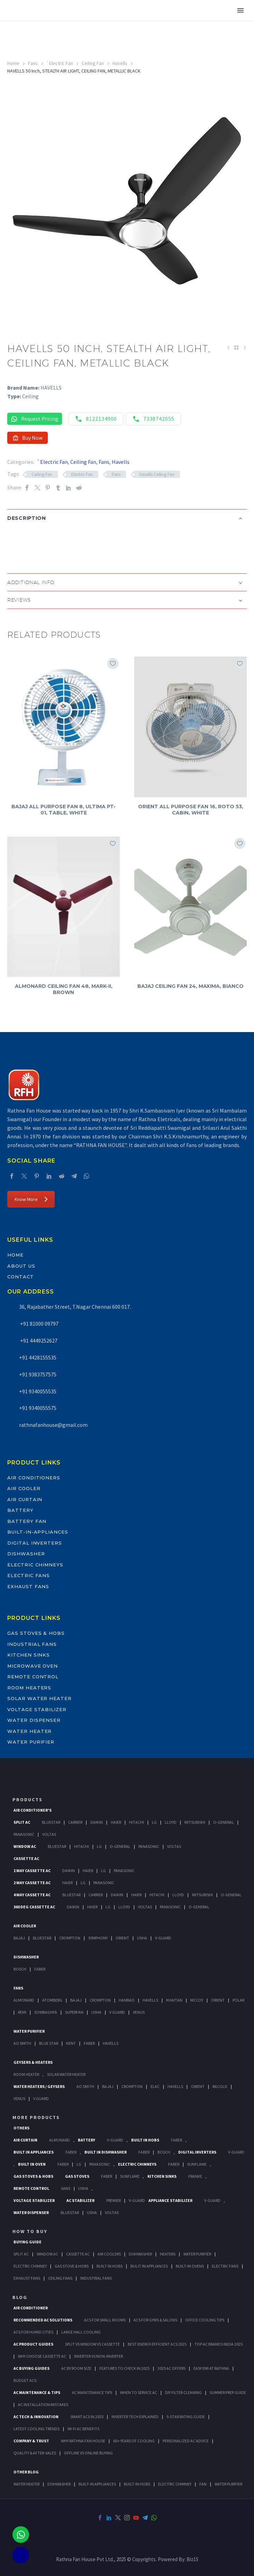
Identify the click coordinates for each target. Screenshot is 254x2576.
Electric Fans (28, 1575)
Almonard (23, 2000)
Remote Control (32, 1676)
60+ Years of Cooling (134, 2440)
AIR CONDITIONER (30, 2307)
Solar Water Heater (39, 1698)
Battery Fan (26, 1521)
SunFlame (197, 2164)
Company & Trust (31, 2440)
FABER (89, 2043)
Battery (20, 1510)
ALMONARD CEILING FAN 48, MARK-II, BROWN (63, 989)
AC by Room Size (76, 2368)
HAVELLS (110, 2043)
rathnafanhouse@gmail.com (53, 1424)
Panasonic (23, 1834)
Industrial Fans (32, 1644)
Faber (39, 1969)
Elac (155, 2086)
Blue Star (48, 2043)
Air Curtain (24, 1499)
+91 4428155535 (37, 1357)
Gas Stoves (77, 2176)
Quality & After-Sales (34, 2452)
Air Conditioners (33, 1477)
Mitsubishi (194, 1822)
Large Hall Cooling (81, 2332)
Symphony (98, 1937)
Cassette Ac (26, 1858)
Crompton (69, 1937)
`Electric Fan (59, 63)
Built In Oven (32, 2164)
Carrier (75, 1822)
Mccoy (196, 2000)
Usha (142, 1937)
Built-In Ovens (190, 2266)
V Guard (117, 2012)
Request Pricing (34, 418)
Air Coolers (109, 2254)
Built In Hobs (145, 2140)
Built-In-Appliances (37, 1532)
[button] (14, 540)
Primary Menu (240, 10)
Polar (238, 2000)
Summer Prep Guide (228, 2392)
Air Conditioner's (32, 1810)
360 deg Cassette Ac (34, 1906)
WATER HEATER (26, 2484)
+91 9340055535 (37, 1391)
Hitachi (136, 1822)
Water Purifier (30, 1742)
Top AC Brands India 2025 (218, 2344)
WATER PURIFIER (228, 2484)
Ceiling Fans (60, 2278)
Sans (65, 2188)
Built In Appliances (33, 2152)
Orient (122, 1937)
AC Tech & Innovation (35, 2416)
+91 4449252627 (38, 1340)
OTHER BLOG (26, 2471)
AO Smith (22, 2043)
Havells (119, 63)
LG (78, 2164)
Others (21, 2127)
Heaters (167, 2254)
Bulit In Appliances (149, 2266)
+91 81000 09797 (38, 1323)
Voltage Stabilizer (36, 1709)
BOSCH (163, 2152)
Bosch (19, 1969)
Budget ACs (24, 2380)
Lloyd (170, 1822)
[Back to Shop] (236, 347)
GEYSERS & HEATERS (33, 2062)
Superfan (74, 2012)
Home (13, 63)
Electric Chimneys (35, 1564)
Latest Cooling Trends (36, 2428)
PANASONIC (99, 2164)
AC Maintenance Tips (92, 2392)
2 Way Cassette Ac (32, 1882)
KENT (71, 2043)
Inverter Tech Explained (134, 2416)
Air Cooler (23, 1488)
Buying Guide (27, 2241)
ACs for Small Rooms (105, 2319)
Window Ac (24, 1846)
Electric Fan (82, 474)
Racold (219, 2086)
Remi (22, 2012)
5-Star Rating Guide (185, 2416)
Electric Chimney (30, 2266)
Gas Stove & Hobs (72, 2266)
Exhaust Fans (28, 1586)
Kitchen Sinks (28, 1655)
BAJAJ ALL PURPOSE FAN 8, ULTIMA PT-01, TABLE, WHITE (63, 809)
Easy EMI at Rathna (211, 2368)
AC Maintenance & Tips (36, 2392)
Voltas (49, 1834)
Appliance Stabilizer (170, 2200)
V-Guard (163, 1937)
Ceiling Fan (93, 63)
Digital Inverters (34, 1543)
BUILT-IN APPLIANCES (97, 2484)
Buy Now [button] (27, 437)
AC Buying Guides (31, 2368)
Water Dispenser (34, 1720)
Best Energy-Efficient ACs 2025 (157, 2344)
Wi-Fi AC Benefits (83, 2428)
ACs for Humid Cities (33, 2332)
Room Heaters (29, 1687)
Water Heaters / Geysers (39, 2086)
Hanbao (127, 2000)
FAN (203, 2484)
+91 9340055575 (37, 1407)
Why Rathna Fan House (83, 2440)
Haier (116, 1822)
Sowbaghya (45, 2012)
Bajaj (19, 1937)
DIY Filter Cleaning (183, 2392)
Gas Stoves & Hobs (36, 1633)
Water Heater (29, 1731)
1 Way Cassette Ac (32, 1870)
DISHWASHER (59, 2484)
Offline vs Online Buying (88, 2452)
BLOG (19, 2297)
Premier (113, 2200)
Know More (31, 1199)
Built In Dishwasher (105, 2152)
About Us (21, 1266)
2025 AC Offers (171, 2368)
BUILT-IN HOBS (137, 2484)
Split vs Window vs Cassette (92, 2344)
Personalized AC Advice (186, 2440)
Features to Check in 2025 (124, 2368)
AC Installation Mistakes (43, 2404)
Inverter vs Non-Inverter (98, 2356)
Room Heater (26, 2074)
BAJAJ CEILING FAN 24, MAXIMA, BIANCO (190, 986)
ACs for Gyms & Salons (155, 2319)
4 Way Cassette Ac (32, 1894)
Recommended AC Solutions (42, 2319)
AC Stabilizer (80, 2200)
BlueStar (51, 1822)
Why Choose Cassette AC (42, 2356)
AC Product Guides (33, 2344)
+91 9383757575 (37, 1374)
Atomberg (52, 2000)
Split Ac (21, 1822)
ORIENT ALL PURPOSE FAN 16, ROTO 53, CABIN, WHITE (190, 809)
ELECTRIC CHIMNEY (174, 2484)
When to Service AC (138, 2392)
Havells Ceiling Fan (156, 474)
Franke (195, 2176)
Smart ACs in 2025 (86, 2416)
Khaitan (174, 2000)
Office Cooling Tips (204, 2319)
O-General (223, 1822)
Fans (33, 63)
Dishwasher (26, 1553)
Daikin (96, 1822)
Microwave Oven (32, 1666)
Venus (139, 2012)
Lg (154, 1822)
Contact (20, 1276)
